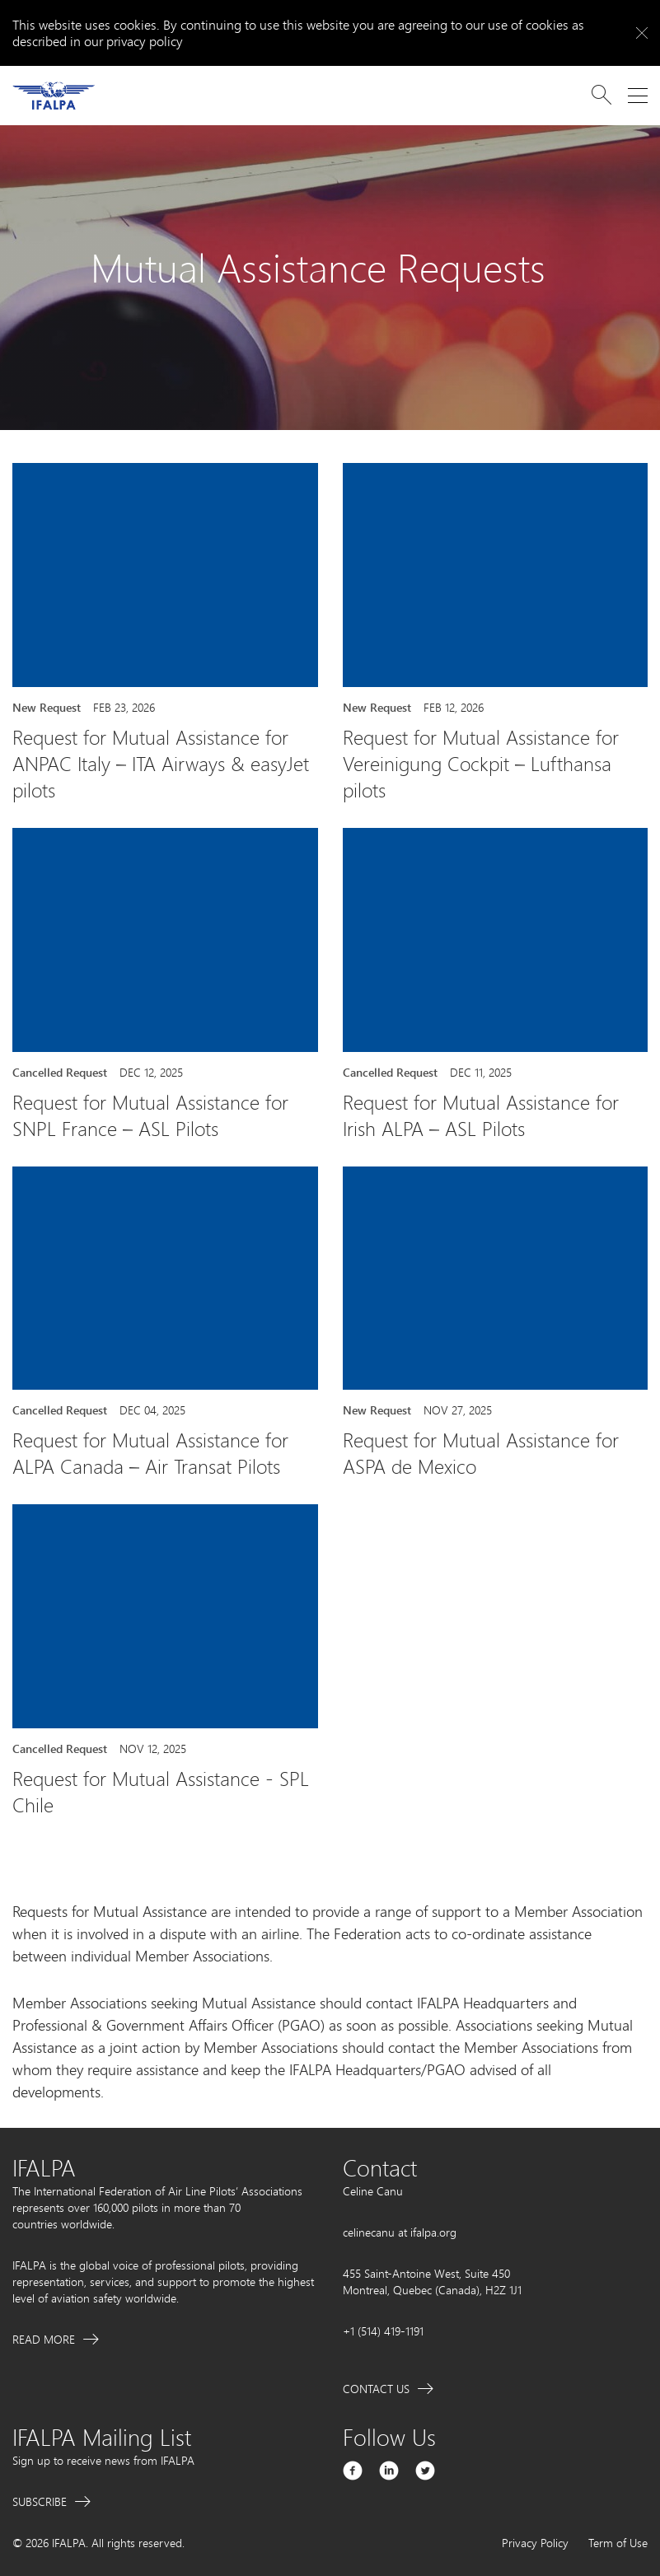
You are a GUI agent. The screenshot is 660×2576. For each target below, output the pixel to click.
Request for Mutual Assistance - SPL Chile (160, 1791)
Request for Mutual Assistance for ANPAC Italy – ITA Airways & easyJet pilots (160, 763)
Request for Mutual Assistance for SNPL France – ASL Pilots (150, 1115)
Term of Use (618, 2542)
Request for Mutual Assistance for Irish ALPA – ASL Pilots (481, 1115)
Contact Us (376, 2388)
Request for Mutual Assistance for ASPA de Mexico (481, 1453)
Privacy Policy (535, 2542)
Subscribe (39, 2501)
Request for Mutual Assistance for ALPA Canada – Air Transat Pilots (150, 1453)
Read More (43, 2339)
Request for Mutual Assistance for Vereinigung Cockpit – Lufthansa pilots (481, 763)
